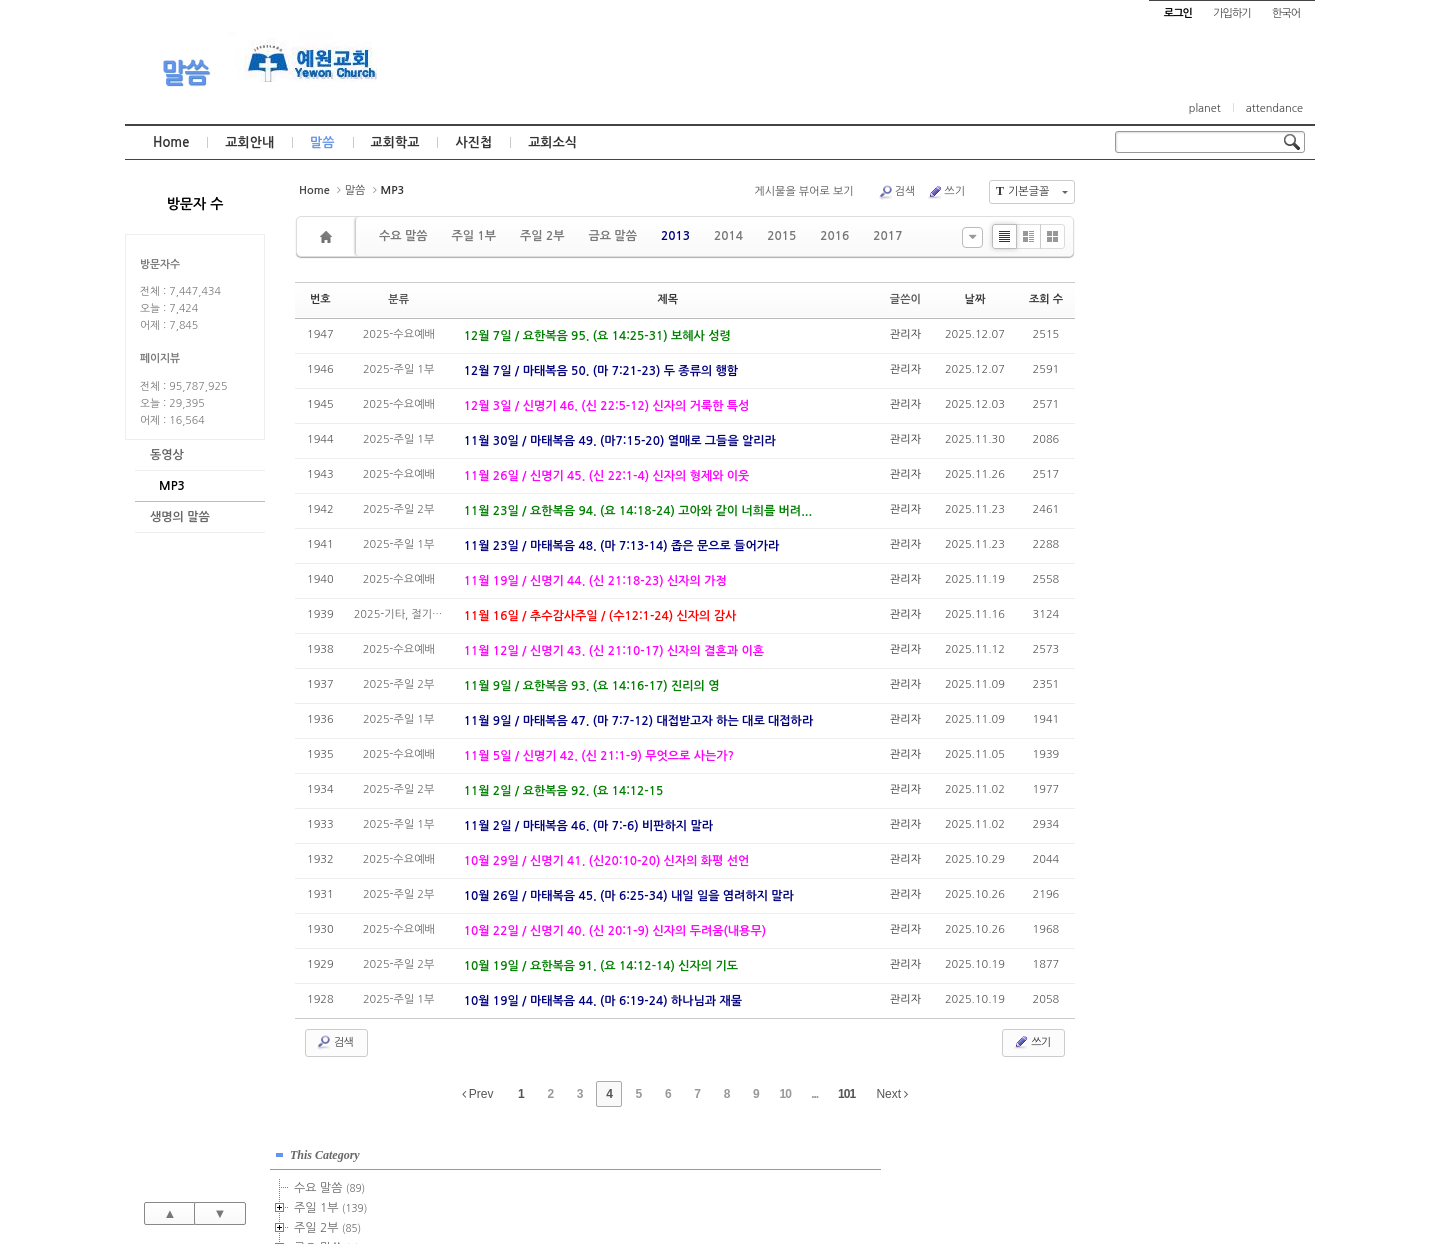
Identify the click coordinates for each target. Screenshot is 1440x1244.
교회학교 (395, 142)
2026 (1160, 572)
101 (846, 1094)
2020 (1160, 452)
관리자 (905, 334)
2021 (1160, 472)
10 (785, 1094)
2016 (834, 236)
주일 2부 (542, 236)
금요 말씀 (612, 236)
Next (892, 1094)
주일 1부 (473, 236)
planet (1205, 108)
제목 (667, 299)
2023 (1163, 512)
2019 (1163, 432)
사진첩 (473, 142)
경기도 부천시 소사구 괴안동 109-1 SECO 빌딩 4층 (754, 1186)
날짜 (975, 299)
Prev (478, 1094)
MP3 (172, 486)
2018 (1163, 412)
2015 (781, 236)
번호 (320, 299)
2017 (887, 236)
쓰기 (946, 192)
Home (171, 142)
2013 (675, 236)
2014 (728, 236)
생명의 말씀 (180, 517)
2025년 (1168, 552)
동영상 (167, 455)
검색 (897, 192)
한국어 (1286, 13)
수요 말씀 (403, 236)
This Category (1165, 199)
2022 (1160, 492)
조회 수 (1046, 299)
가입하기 (1231, 13)
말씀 (185, 73)
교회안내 (249, 142)
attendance (1274, 108)
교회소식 (552, 142)
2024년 (1168, 532)
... (814, 1094)
